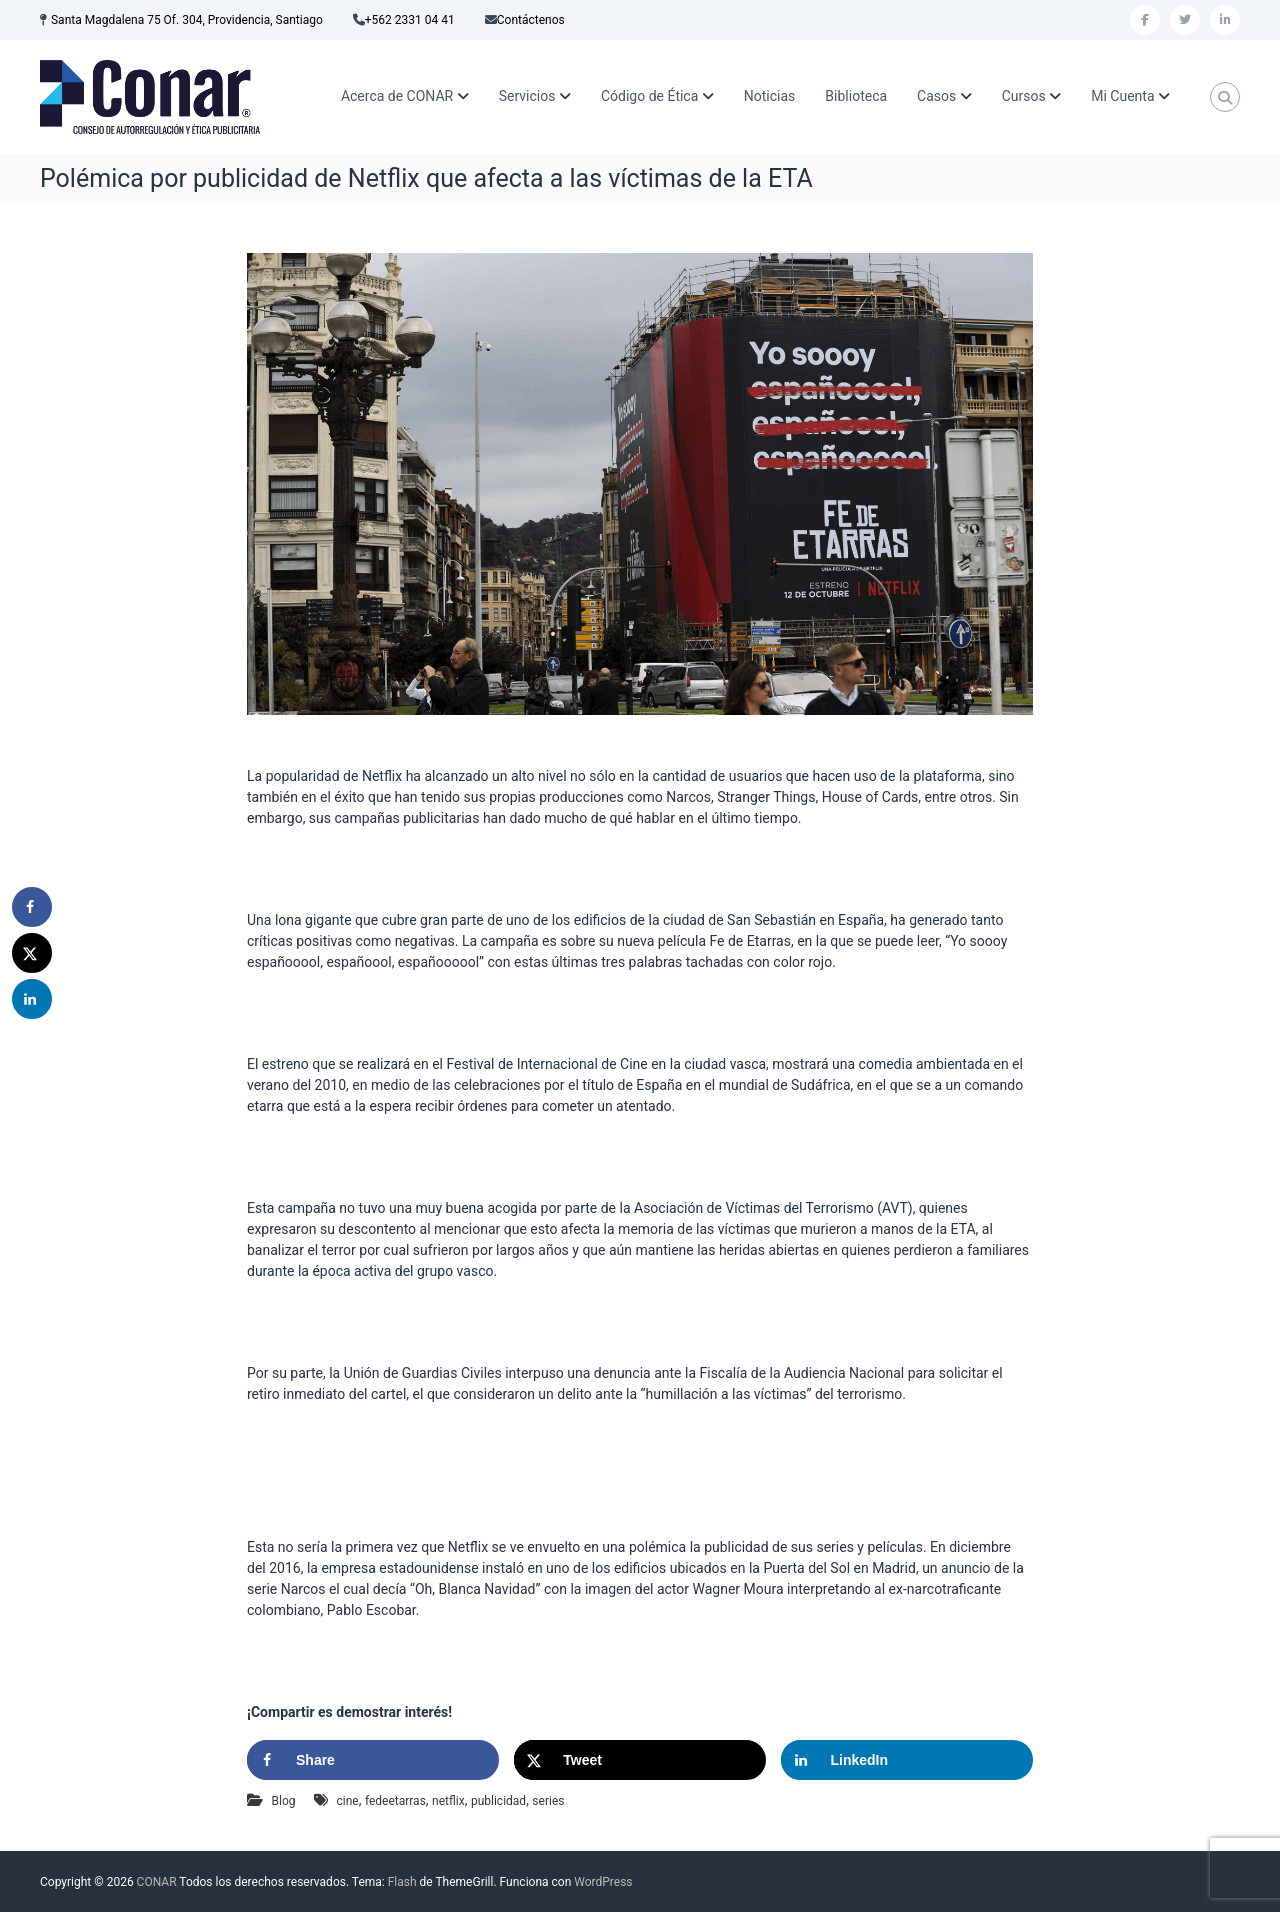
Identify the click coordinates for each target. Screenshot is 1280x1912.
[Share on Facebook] (373, 1760)
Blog (283, 1801)
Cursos (1024, 96)
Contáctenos (531, 20)
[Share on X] (640, 1760)
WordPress (603, 1882)
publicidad (498, 1801)
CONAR (157, 1882)
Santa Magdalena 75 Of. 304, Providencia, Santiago (187, 20)
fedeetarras (395, 1801)
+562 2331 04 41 (410, 20)
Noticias (770, 96)
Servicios (527, 96)
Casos (936, 96)
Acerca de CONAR (397, 96)
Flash (402, 1882)
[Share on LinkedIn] (907, 1760)
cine (347, 1801)
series (548, 1801)
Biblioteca (856, 96)
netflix (448, 1801)
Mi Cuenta (1122, 96)
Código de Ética (649, 96)
